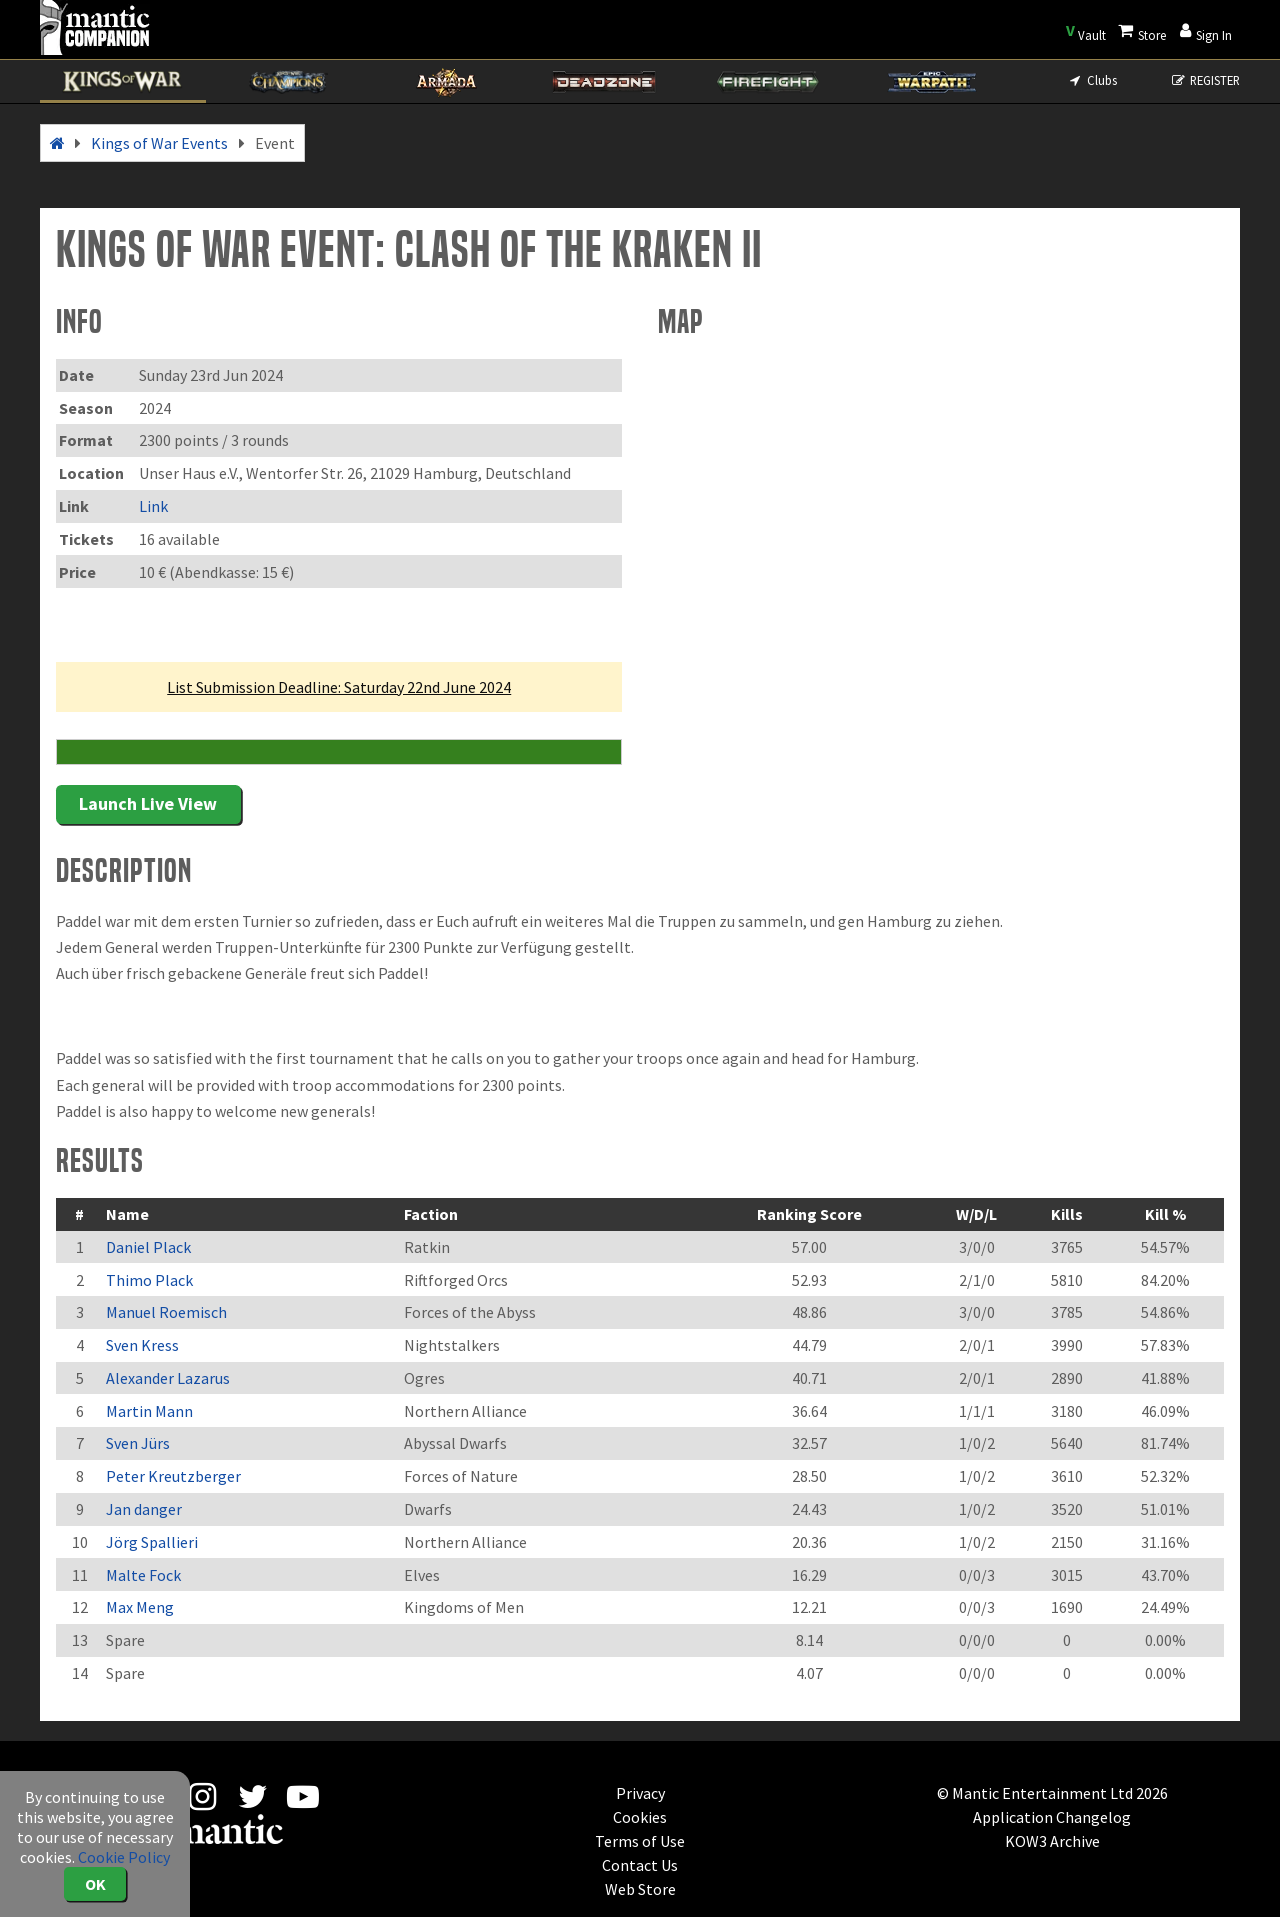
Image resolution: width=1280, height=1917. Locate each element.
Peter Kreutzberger (173, 1476)
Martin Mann (149, 1411)
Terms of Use (640, 1841)
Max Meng (140, 1607)
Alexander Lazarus (168, 1378)
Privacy (640, 1793)
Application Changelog (1052, 1817)
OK (95, 1884)
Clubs (1091, 80)
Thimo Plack (149, 1280)
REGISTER (1205, 80)
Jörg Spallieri (152, 1542)
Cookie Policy (124, 1857)
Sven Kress (142, 1345)
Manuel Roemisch (166, 1312)
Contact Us (640, 1865)
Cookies (640, 1817)
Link (153, 506)
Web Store (640, 1889)
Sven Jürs (138, 1443)
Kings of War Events (159, 143)
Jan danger (144, 1509)
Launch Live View (148, 803)
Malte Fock (143, 1575)
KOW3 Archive (1052, 1841)
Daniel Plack (148, 1247)
